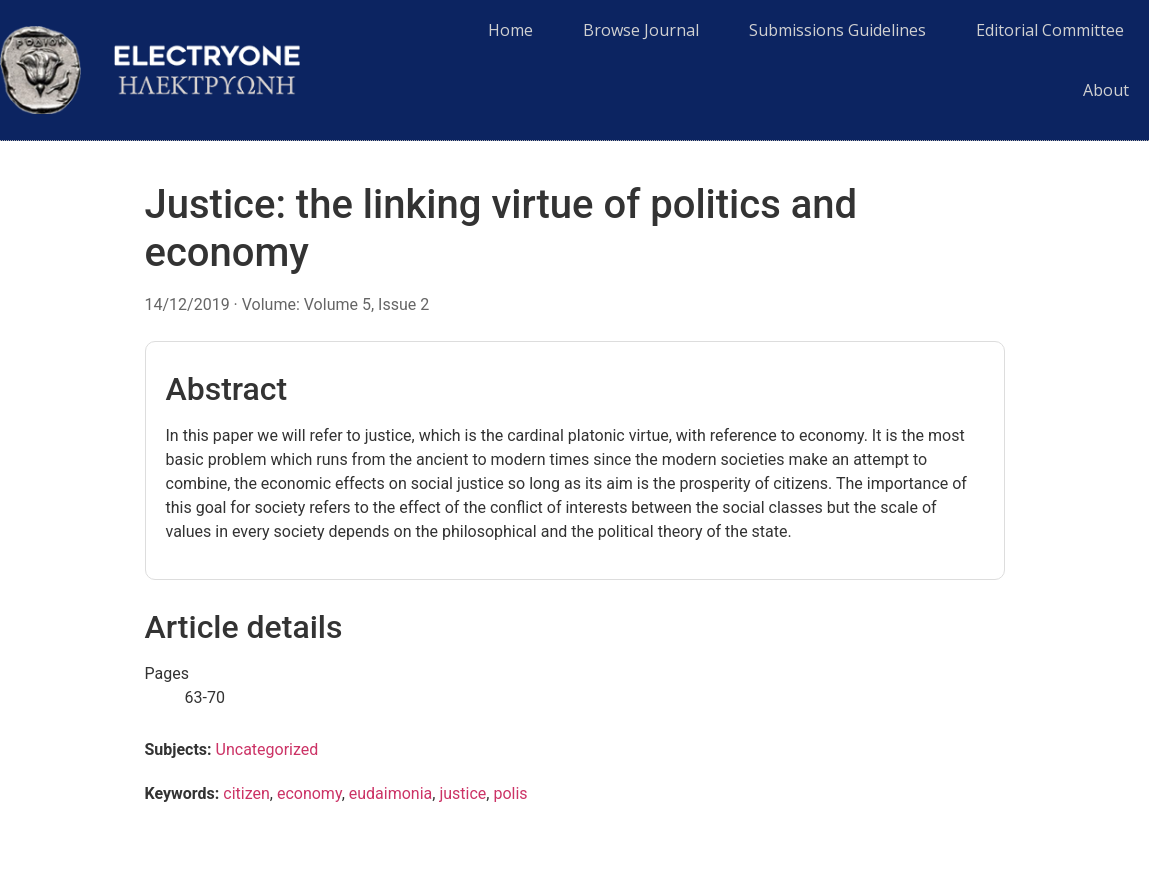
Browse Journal (641, 30)
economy (309, 793)
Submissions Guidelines (837, 30)
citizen (246, 793)
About (1106, 90)
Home (510, 30)
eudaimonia (391, 793)
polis (510, 793)
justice (462, 793)
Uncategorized (267, 749)
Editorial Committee (1050, 30)
